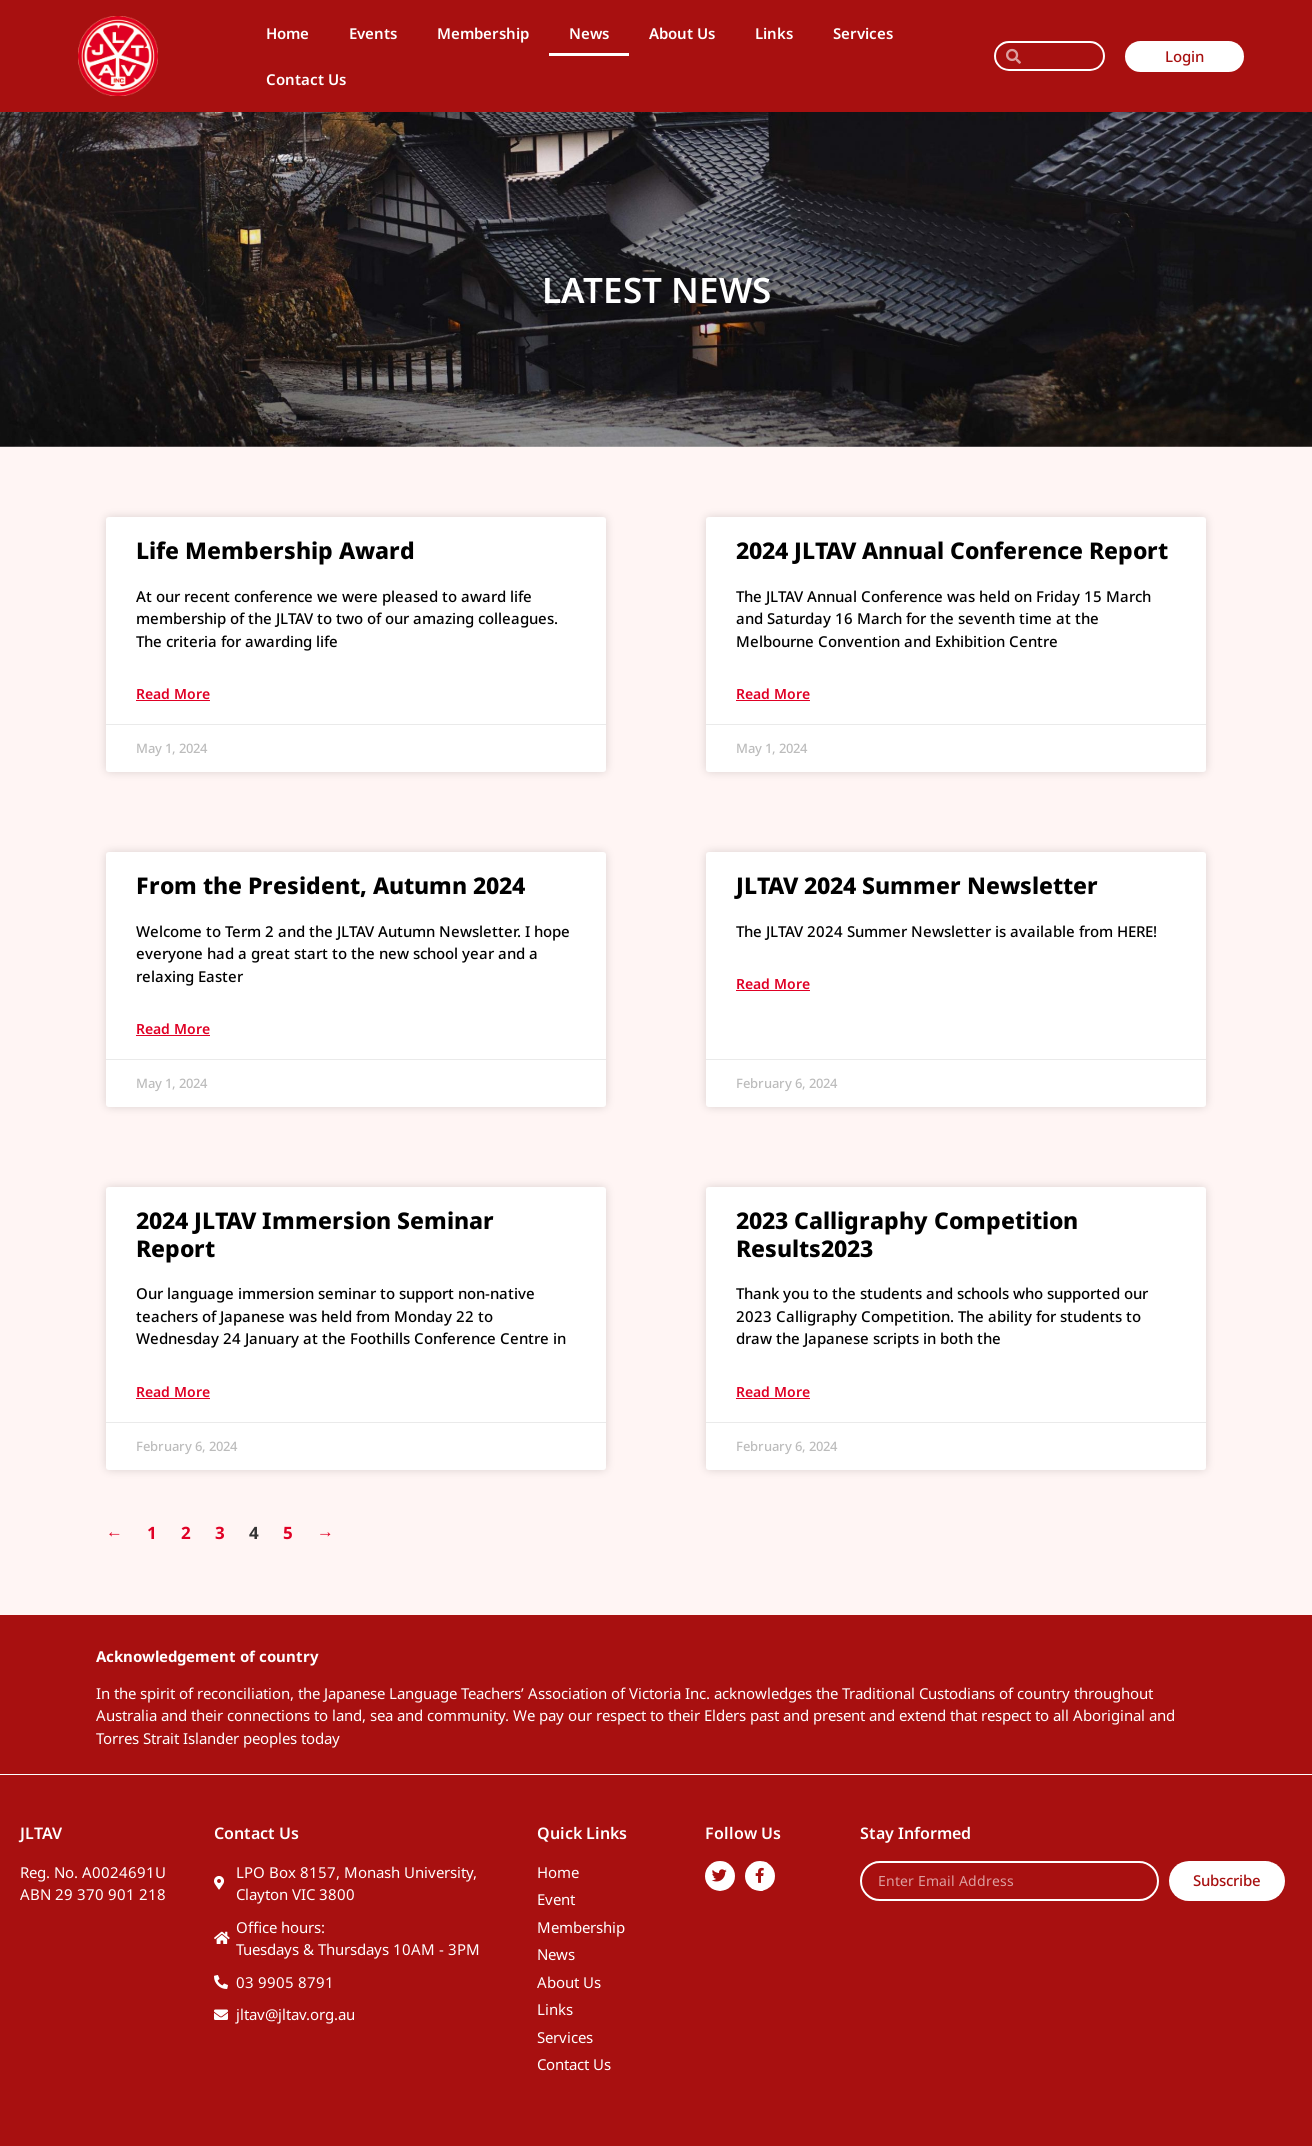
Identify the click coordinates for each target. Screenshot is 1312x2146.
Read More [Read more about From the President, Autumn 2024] (173, 1028)
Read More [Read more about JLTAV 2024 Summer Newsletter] (773, 983)
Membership (483, 33)
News (589, 33)
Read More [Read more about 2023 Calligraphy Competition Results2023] (773, 1391)
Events (373, 33)
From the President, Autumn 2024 (330, 885)
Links (774, 33)
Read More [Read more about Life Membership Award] (173, 693)
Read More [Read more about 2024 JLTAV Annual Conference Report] (773, 693)
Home (287, 33)
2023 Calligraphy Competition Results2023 (907, 1234)
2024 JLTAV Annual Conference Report (952, 550)
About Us (682, 33)
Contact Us (306, 79)
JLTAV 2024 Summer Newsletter (917, 885)
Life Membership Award (275, 550)
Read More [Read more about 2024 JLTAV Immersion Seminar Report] (173, 1391)
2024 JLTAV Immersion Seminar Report (315, 1234)
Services (863, 33)
